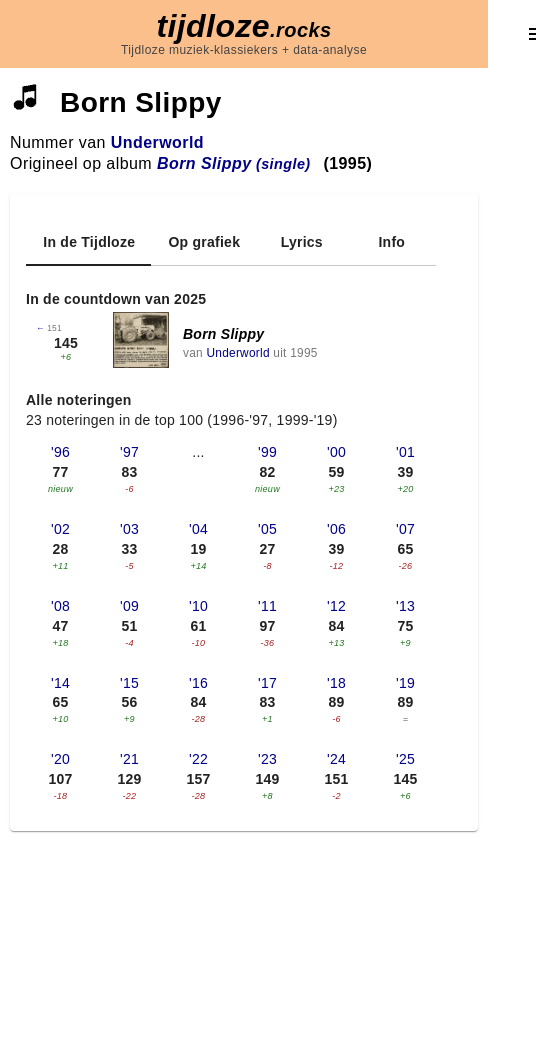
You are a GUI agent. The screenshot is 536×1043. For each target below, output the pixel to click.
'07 (405, 529)
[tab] (88, 242)
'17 (267, 683)
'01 (405, 452)
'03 (129, 529)
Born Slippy (223, 334)
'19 (405, 683)
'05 (267, 529)
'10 (198, 606)
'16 (198, 683)
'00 (336, 452)
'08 (60, 606)
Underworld (157, 142)
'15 (129, 683)
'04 (198, 529)
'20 (60, 759)
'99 (267, 452)
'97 (129, 452)
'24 (336, 759)
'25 (405, 759)
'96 (60, 452)
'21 (129, 759)
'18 (336, 683)
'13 (405, 606)
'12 (336, 606)
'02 (60, 529)
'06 (336, 529)
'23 (267, 759)
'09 (129, 606)
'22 (198, 759)
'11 (267, 606)
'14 (60, 683)
